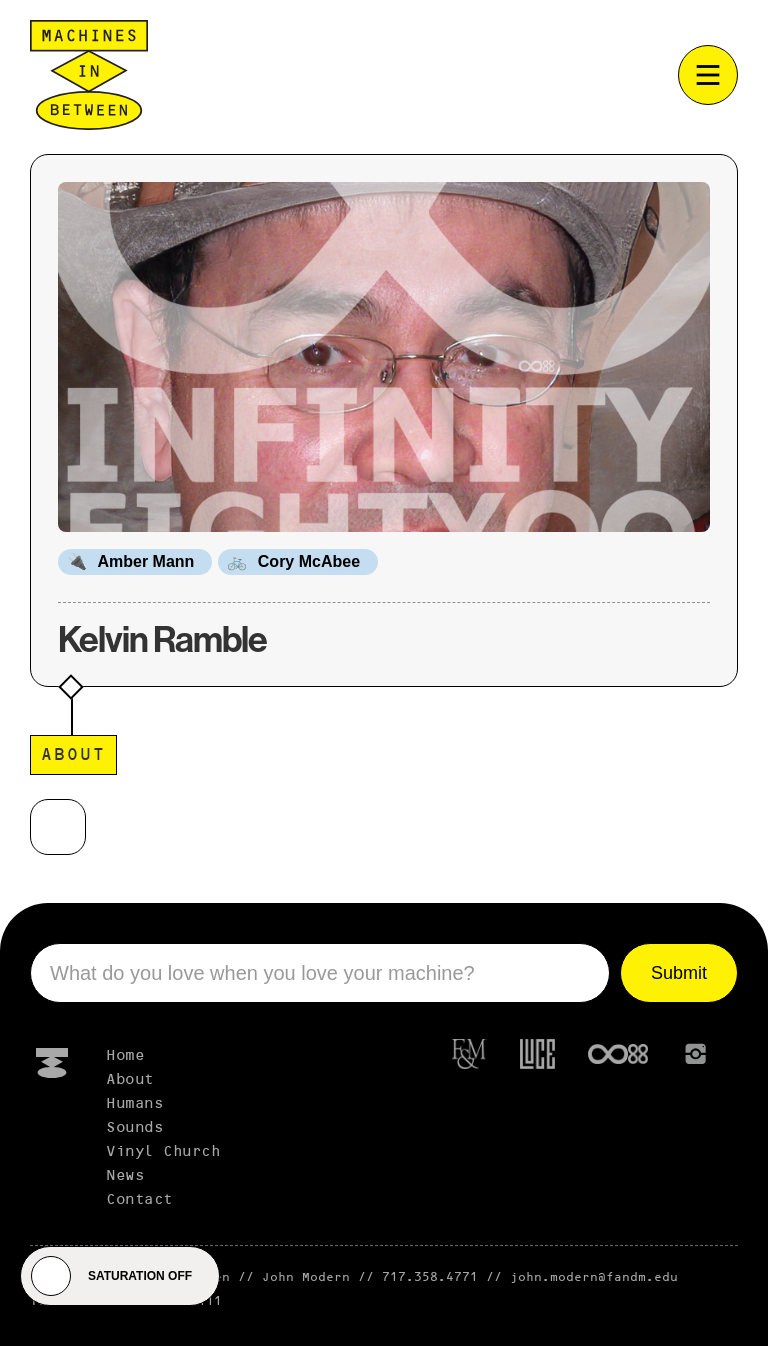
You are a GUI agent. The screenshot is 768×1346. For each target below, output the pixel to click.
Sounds (134, 1128)
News (125, 1176)
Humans (134, 1104)
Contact (139, 1200)
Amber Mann (145, 561)
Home (125, 1056)
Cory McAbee (309, 561)
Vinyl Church (163, 1152)
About (130, 1080)
